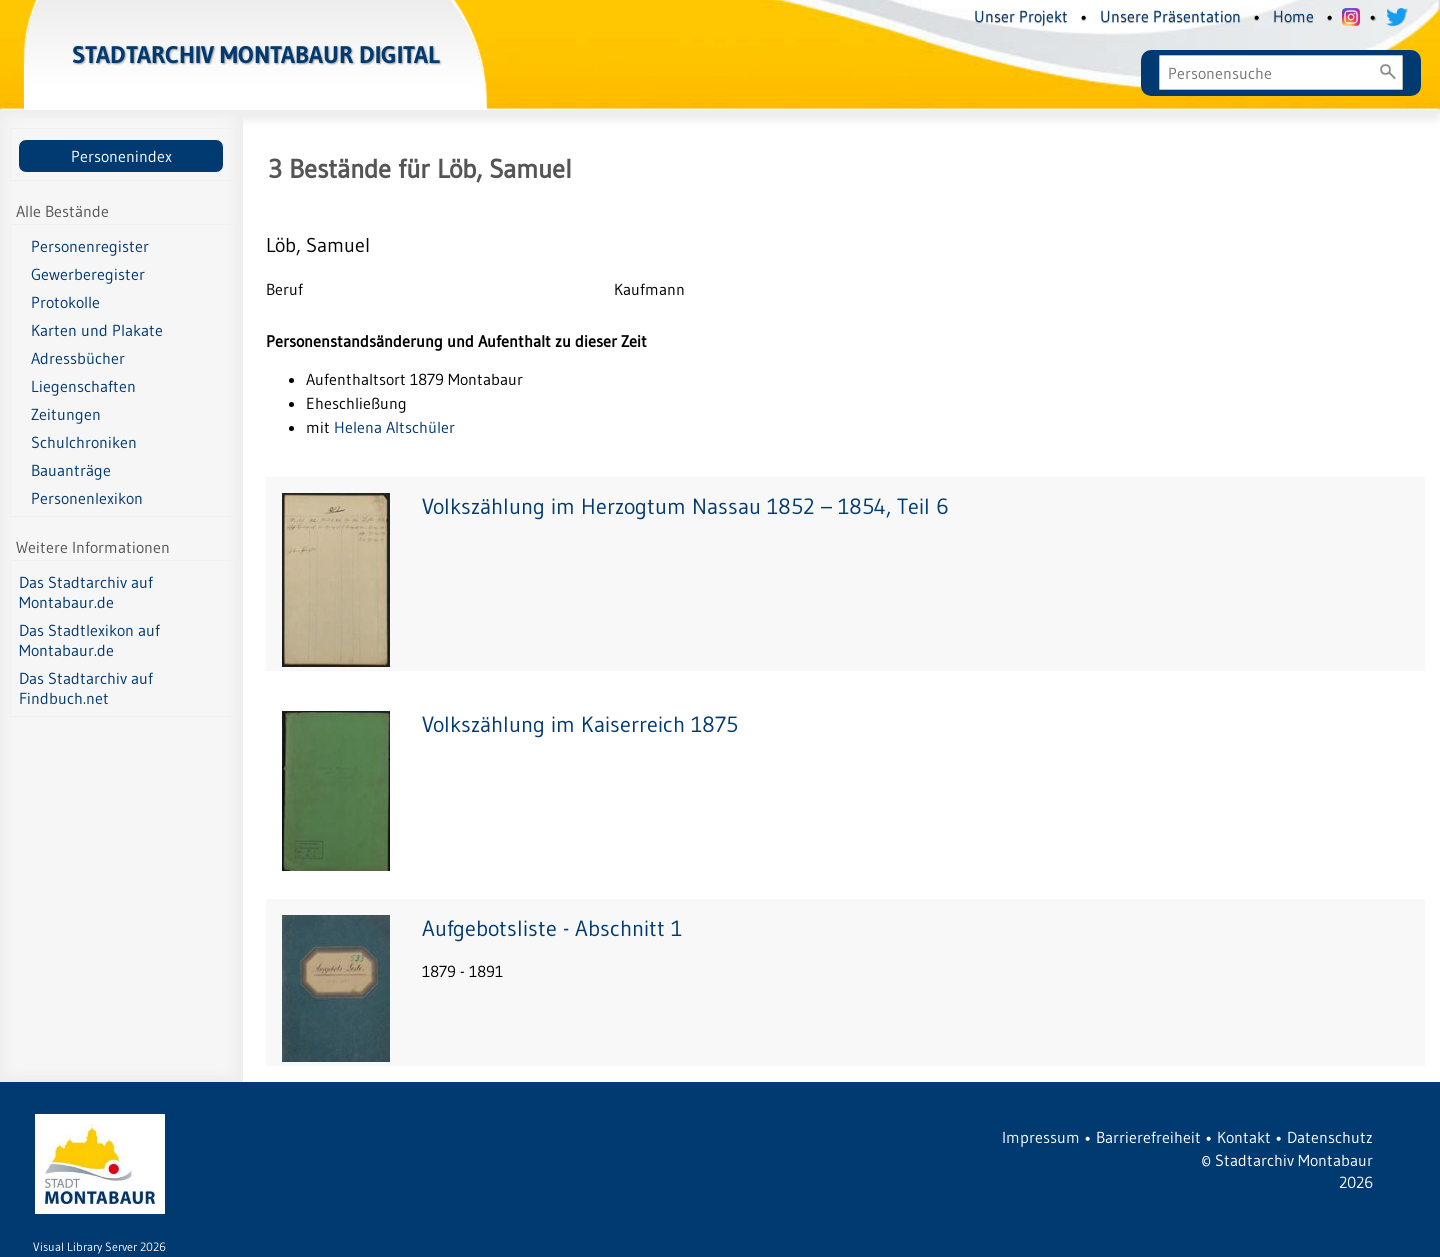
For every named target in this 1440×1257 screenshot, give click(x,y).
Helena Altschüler (394, 427)
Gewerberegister (88, 274)
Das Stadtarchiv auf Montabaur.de (86, 592)
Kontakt (1244, 1137)
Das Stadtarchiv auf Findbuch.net (86, 688)
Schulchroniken (84, 442)
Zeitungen (66, 414)
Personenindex (121, 156)
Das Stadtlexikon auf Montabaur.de (89, 640)
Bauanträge (71, 470)
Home (1293, 16)
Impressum (1041, 1137)
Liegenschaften (83, 386)
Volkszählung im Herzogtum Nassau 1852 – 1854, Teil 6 (685, 506)
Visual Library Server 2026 (99, 1246)
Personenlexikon (87, 498)
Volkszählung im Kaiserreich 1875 (580, 724)
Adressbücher (78, 358)
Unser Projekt (1021, 16)
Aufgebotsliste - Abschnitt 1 (552, 928)
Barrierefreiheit (1148, 1137)
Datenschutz (1330, 1137)
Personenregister (90, 246)
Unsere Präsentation (1170, 16)
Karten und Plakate (97, 330)
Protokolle (65, 302)
